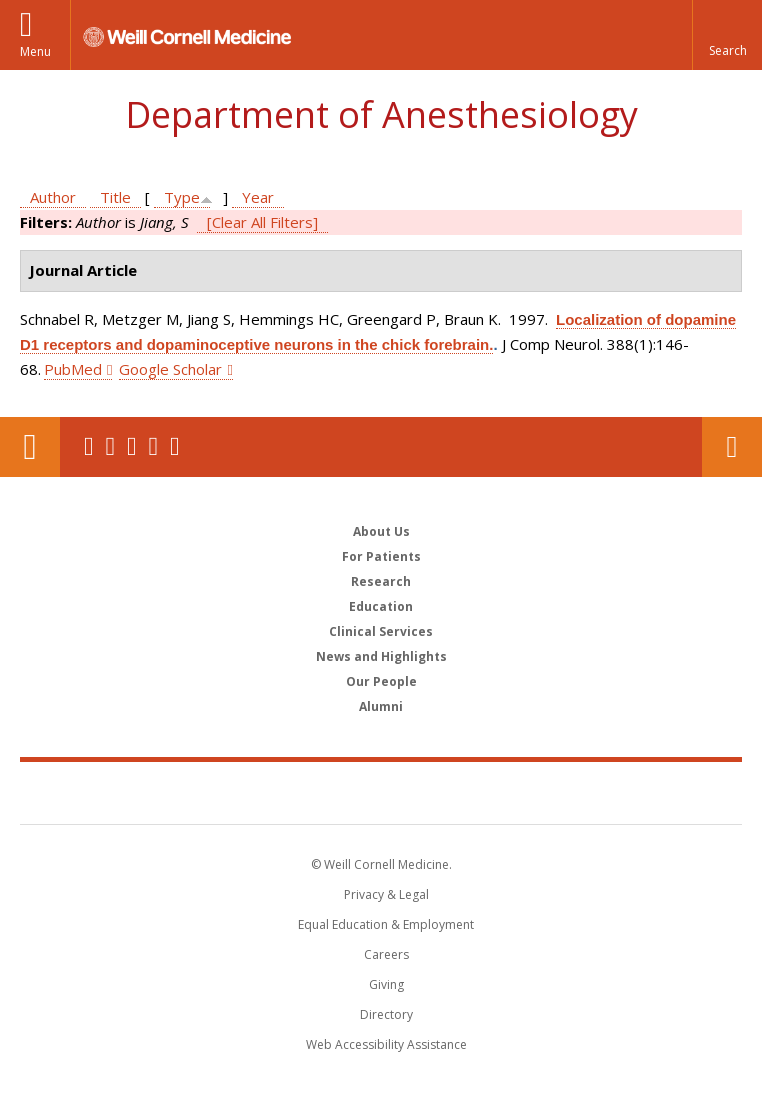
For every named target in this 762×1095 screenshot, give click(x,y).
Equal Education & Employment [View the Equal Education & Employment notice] (386, 924)
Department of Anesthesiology (381, 114)
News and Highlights (381, 656)
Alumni (381, 706)
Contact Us (732, 447)
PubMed (73, 369)
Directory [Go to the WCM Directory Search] (386, 1014)
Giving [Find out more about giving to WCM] (386, 984)
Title (115, 197)
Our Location (30, 447)
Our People (381, 681)
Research (381, 581)
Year (258, 197)
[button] (727, 35)
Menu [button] (35, 51)
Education (381, 606)
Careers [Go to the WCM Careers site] (386, 954)
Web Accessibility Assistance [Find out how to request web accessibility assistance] (386, 1044)
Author (53, 197)
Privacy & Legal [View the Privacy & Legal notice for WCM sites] (386, 894)
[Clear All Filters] (262, 222)
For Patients (381, 556)
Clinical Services (381, 631)
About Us (381, 531)
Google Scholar (170, 369)
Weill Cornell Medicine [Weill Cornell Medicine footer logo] (381, 792)
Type (182, 197)
